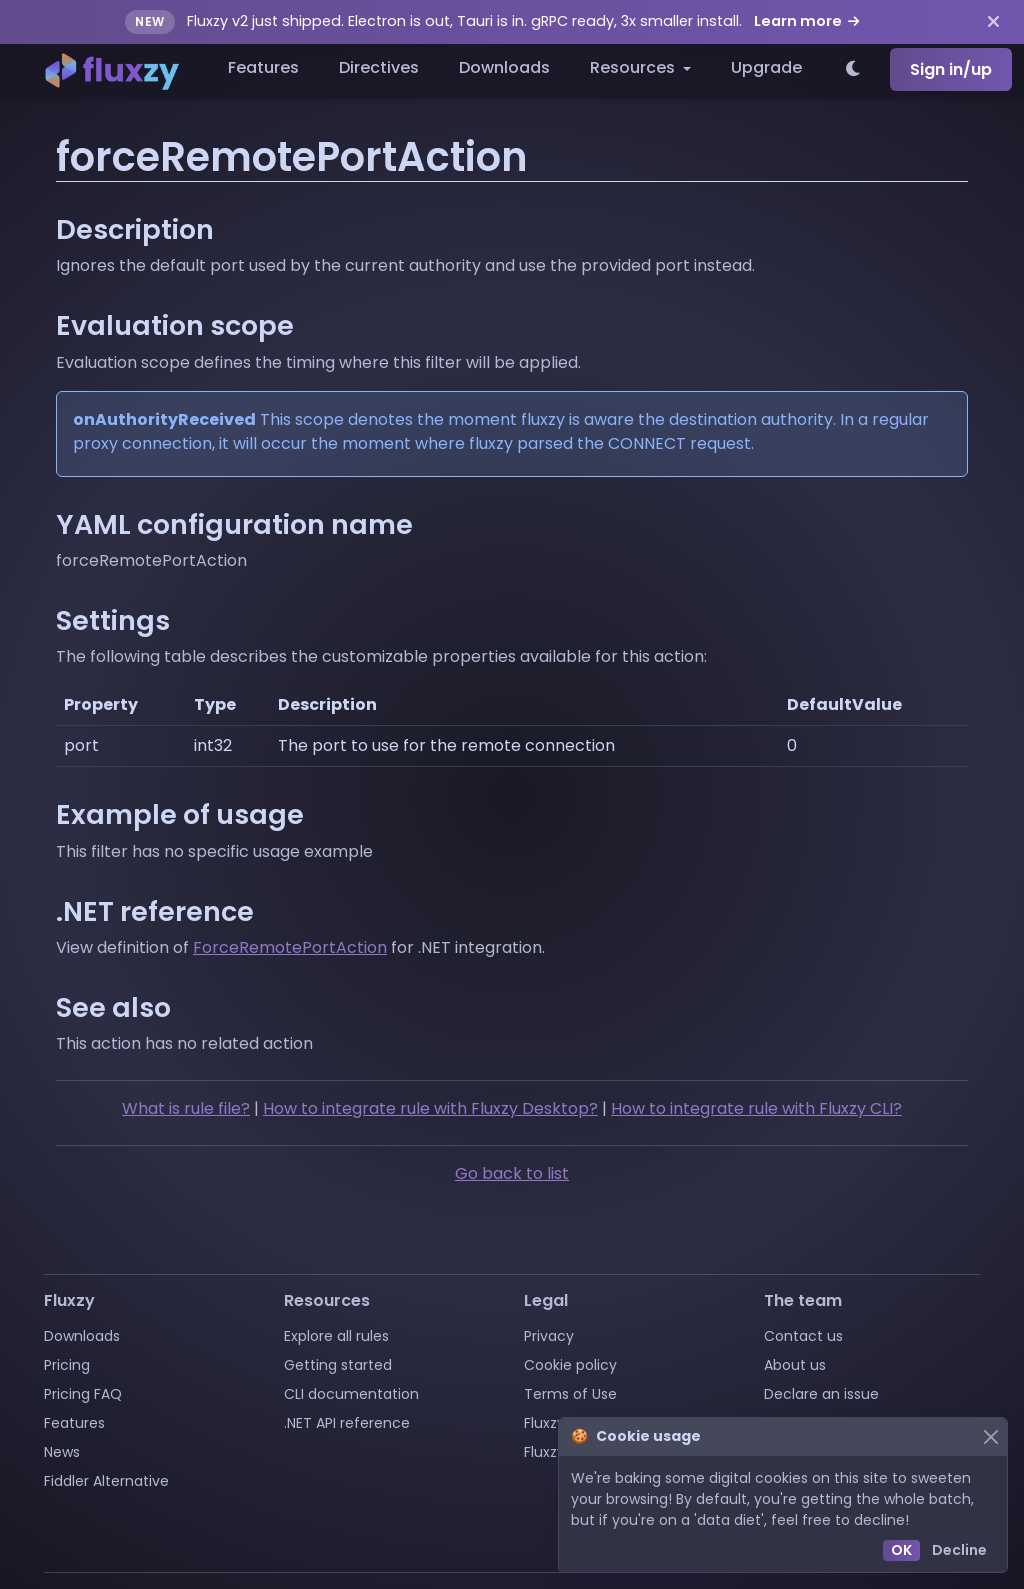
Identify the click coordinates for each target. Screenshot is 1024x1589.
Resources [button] (634, 67)
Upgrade (766, 67)
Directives (379, 67)
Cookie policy (570, 1365)
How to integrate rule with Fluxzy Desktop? (430, 1108)
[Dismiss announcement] (993, 22)
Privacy (549, 1336)
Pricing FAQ (83, 1394)
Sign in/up (951, 69)
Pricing (67, 1365)
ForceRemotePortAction (290, 947)
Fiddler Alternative (106, 1481)
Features (263, 67)
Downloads (504, 67)
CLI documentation (351, 1394)
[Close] (990, 1436)
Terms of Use (570, 1394)
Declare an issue (821, 1394)
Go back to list (512, 1173)
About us (795, 1365)
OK (901, 1550)
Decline (959, 1550)
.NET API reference (347, 1423)
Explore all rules (336, 1336)
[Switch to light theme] (854, 70)
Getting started (338, 1365)
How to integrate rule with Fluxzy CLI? (756, 1108)
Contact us (803, 1336)
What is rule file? (186, 1108)
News (62, 1452)
